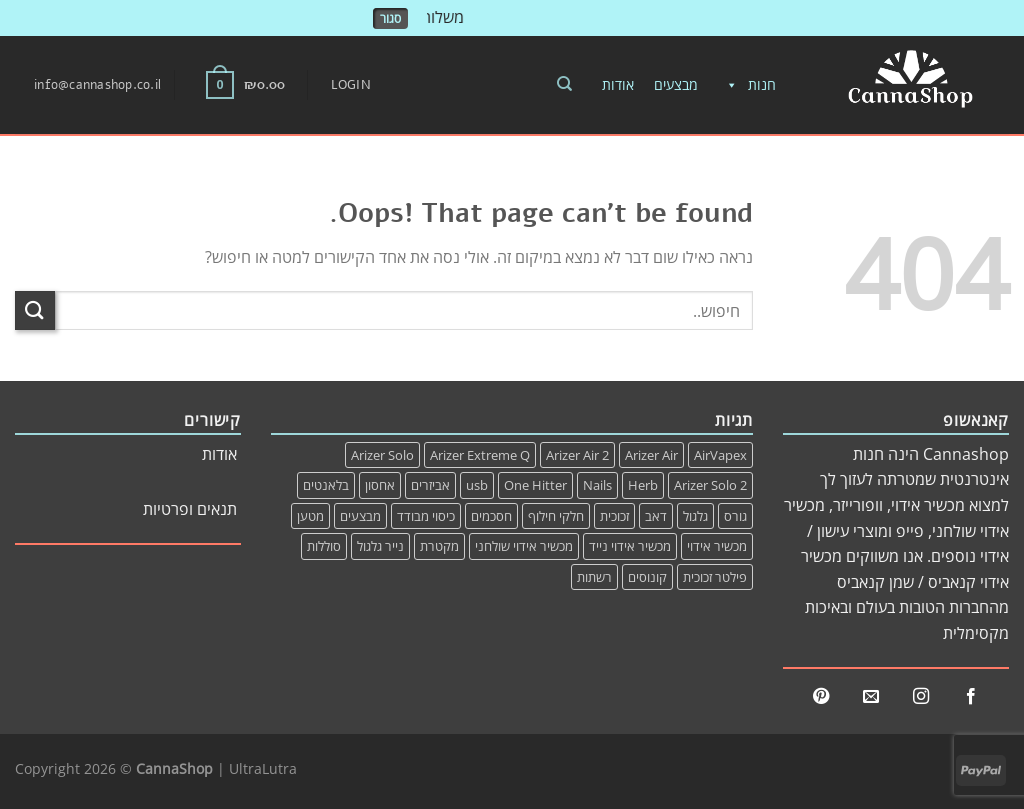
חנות (747, 85)
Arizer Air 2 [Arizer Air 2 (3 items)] (577, 455)
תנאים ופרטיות (190, 509)
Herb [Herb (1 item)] (643, 485)
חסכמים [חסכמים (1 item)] (491, 516)
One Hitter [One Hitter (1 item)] (535, 485)
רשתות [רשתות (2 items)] (594, 577)
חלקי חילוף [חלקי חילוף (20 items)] (556, 516)
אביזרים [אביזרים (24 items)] (430, 485)
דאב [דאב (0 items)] (656, 516)
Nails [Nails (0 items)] (597, 485)
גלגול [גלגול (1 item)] (695, 516)
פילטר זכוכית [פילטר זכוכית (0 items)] (715, 577)
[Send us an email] (871, 697)
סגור (390, 18)
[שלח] (35, 310)
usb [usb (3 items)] (477, 485)
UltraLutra (263, 768)
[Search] (564, 84)
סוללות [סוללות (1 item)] (324, 546)
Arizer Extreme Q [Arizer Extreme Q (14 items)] (480, 455)
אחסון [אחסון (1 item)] (380, 485)
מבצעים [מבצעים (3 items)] (360, 516)
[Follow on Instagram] (921, 697)
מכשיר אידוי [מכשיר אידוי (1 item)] (717, 546)
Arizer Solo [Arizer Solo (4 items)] (382, 455)
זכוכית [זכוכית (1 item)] (614, 516)
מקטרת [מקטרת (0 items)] (439, 546)
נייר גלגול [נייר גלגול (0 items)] (380, 546)
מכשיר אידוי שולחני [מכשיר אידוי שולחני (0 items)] (524, 546)
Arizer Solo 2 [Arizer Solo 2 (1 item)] (710, 485)
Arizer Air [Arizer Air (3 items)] (651, 455)
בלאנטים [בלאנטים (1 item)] (326, 485)
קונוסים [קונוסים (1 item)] (647, 577)
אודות (618, 84)
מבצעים (676, 84)
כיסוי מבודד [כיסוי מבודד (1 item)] (426, 516)
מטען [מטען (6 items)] (310, 516)
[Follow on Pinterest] (821, 697)
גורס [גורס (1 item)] (735, 516)
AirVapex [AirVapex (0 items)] (720, 455)
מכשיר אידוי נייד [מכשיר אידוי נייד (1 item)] (630, 546)
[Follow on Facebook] (971, 697)
